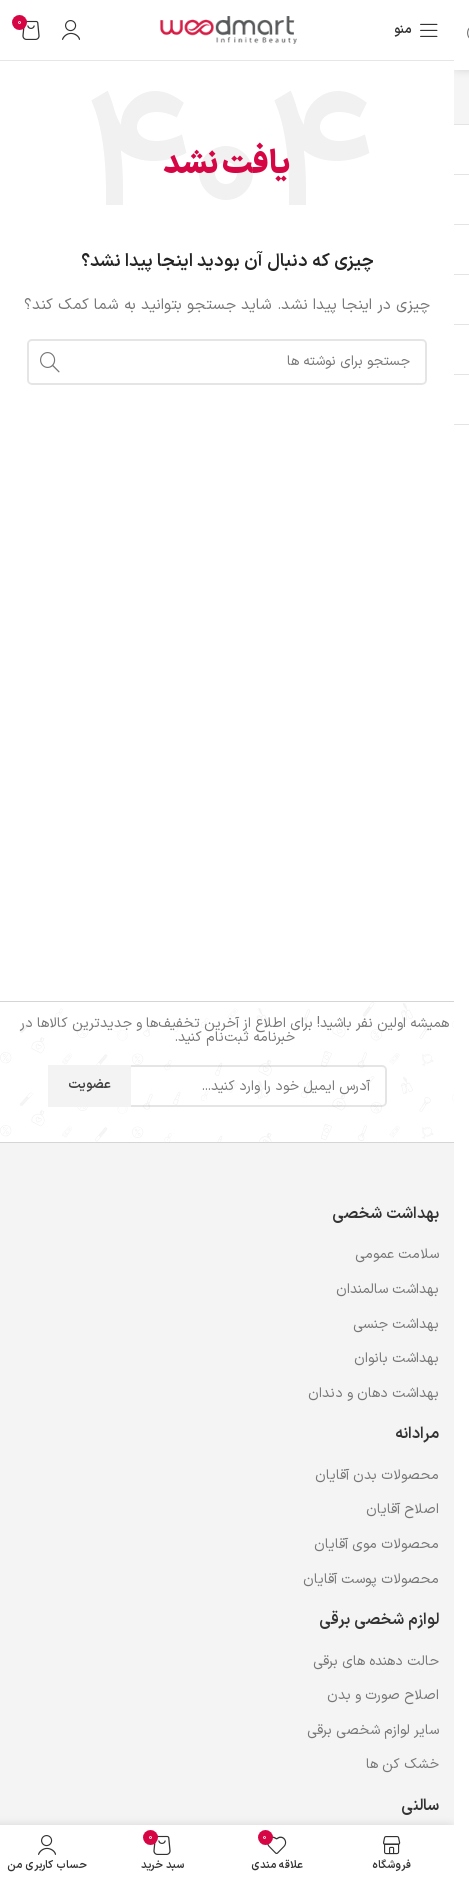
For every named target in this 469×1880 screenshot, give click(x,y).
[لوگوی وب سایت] (227, 29)
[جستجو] (227, 362)
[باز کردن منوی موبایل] (416, 30)
